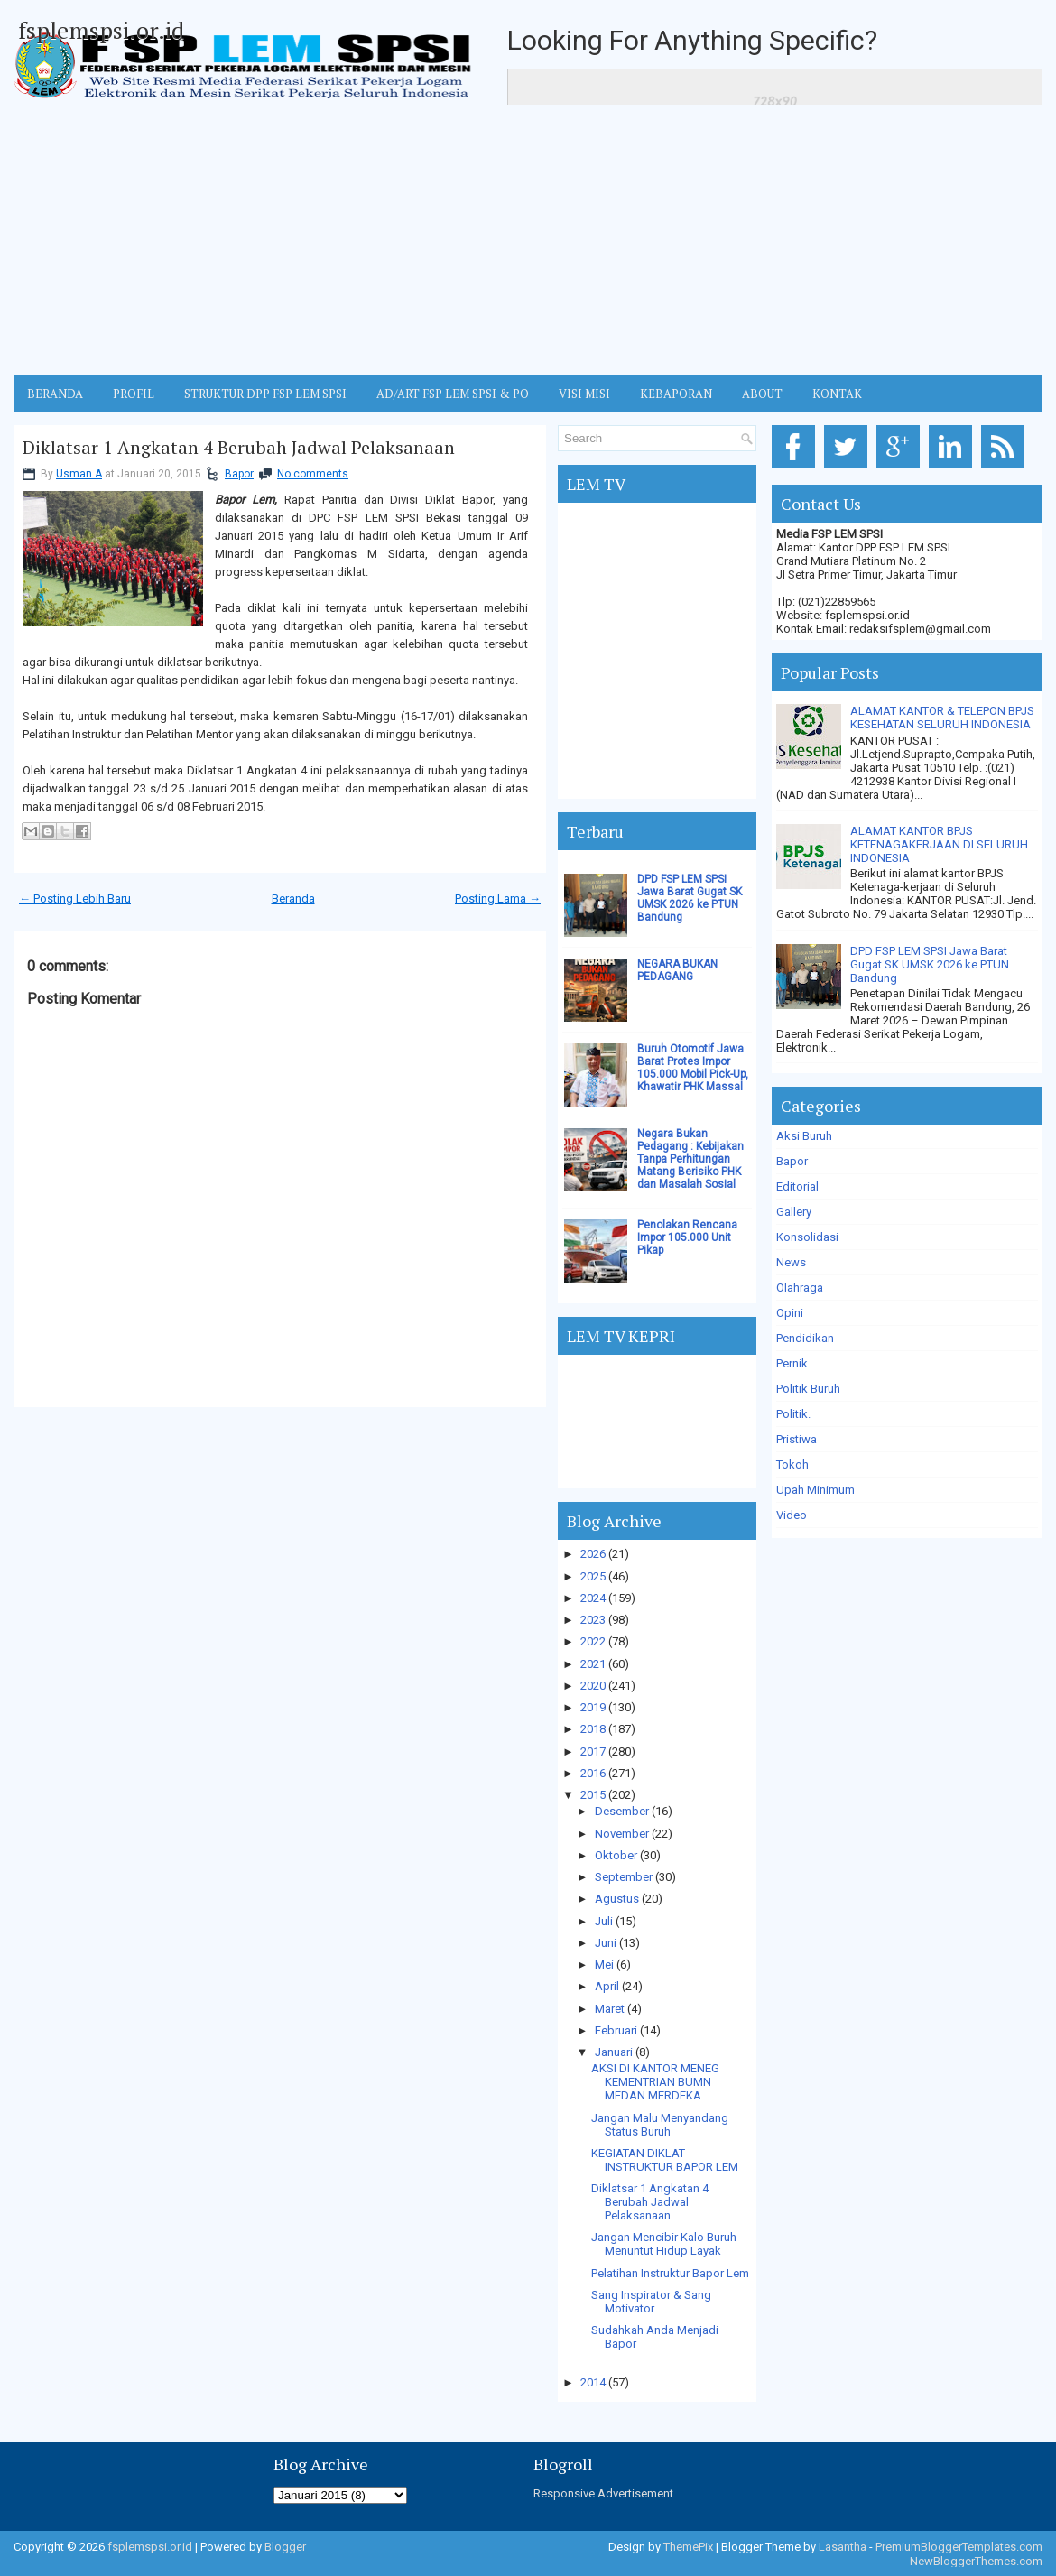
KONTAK (837, 393)
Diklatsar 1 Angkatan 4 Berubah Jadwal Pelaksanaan (239, 448)
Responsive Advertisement (603, 2493)
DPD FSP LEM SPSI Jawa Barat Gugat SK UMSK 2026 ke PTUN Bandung (689, 898)
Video (791, 1515)
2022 (593, 1641)
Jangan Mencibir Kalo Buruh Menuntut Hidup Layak (663, 2243)
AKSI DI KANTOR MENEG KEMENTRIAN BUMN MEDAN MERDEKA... (655, 2082)
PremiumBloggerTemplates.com (958, 2546)
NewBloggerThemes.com (976, 2561)
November (622, 1833)
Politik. (793, 1414)
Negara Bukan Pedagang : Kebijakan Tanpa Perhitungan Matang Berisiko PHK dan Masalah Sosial (690, 1159)
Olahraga (799, 1287)
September (624, 1877)
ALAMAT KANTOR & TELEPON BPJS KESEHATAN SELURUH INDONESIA (942, 717)
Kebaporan (676, 393)
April (607, 1986)
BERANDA (55, 393)
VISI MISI (584, 393)
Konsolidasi (807, 1237)
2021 (593, 1664)
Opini (789, 1313)
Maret (610, 2008)
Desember (622, 1811)
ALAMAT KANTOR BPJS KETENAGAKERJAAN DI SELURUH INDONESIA (939, 844)
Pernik (792, 1363)
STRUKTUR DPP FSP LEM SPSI (265, 393)
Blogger (285, 2546)
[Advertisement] (528, 240)
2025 (593, 1576)
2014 (593, 2382)
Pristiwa (796, 1439)
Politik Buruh (808, 1388)
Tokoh (792, 1464)
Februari (616, 2030)
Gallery (793, 1212)
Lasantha (842, 2546)
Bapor (239, 474)
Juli (604, 1921)
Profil (133, 393)
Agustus (617, 1898)
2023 (593, 1619)
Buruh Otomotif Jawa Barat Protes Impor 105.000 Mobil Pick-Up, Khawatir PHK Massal (692, 1067)
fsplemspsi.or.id (101, 29)
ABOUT (762, 393)
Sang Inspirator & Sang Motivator (651, 2301)
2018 (593, 1729)
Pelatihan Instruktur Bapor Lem (670, 2273)
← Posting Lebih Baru (75, 898)
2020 (593, 1685)
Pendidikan (805, 1338)
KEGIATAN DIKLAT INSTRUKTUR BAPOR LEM (664, 2159)
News (791, 1262)
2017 (593, 1751)
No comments (312, 474)
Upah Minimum (815, 1489)
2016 (593, 1773)
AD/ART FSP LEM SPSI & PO (452, 393)
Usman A (79, 474)
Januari (614, 2052)
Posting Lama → (498, 898)
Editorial (797, 1186)
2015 (593, 1795)
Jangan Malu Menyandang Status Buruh (659, 2124)
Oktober (616, 1855)
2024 (593, 1598)
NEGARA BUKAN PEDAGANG (677, 970)
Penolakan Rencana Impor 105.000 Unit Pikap (687, 1237)
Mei (604, 1964)
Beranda (293, 898)
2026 (593, 1554)
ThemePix (688, 2546)
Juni (605, 1943)
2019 (593, 1707)
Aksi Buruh (804, 1136)
